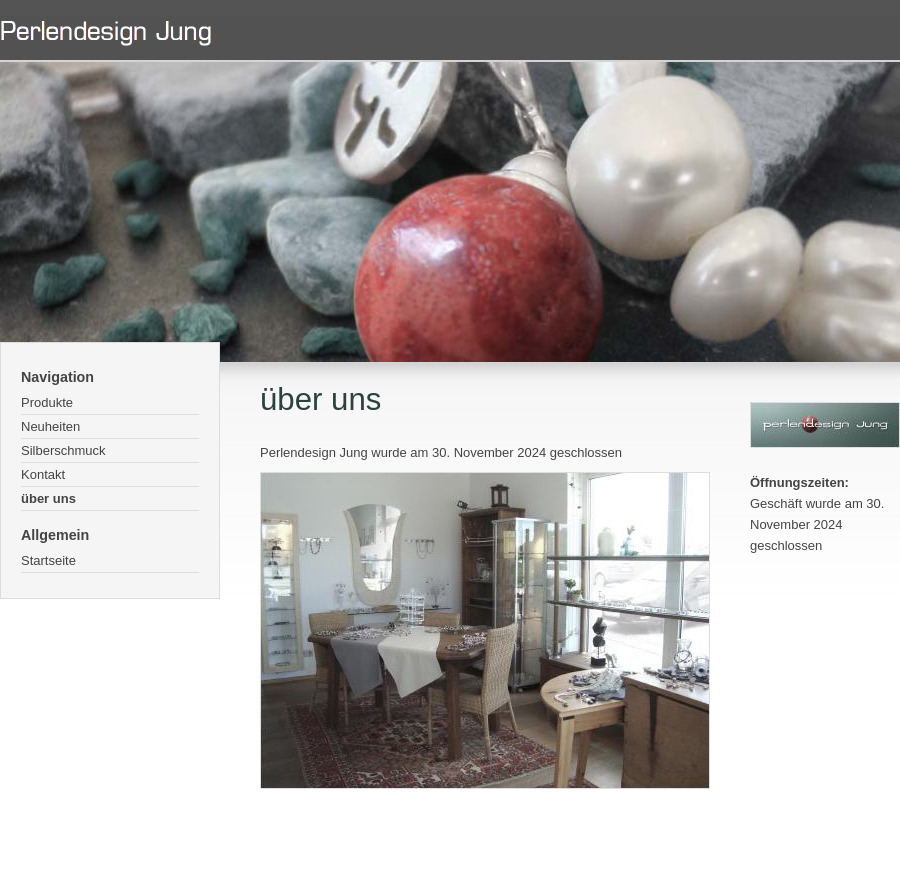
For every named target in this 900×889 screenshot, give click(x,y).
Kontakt (43, 474)
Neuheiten (50, 426)
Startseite (48, 560)
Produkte (47, 402)
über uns (48, 498)
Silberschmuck (63, 450)
